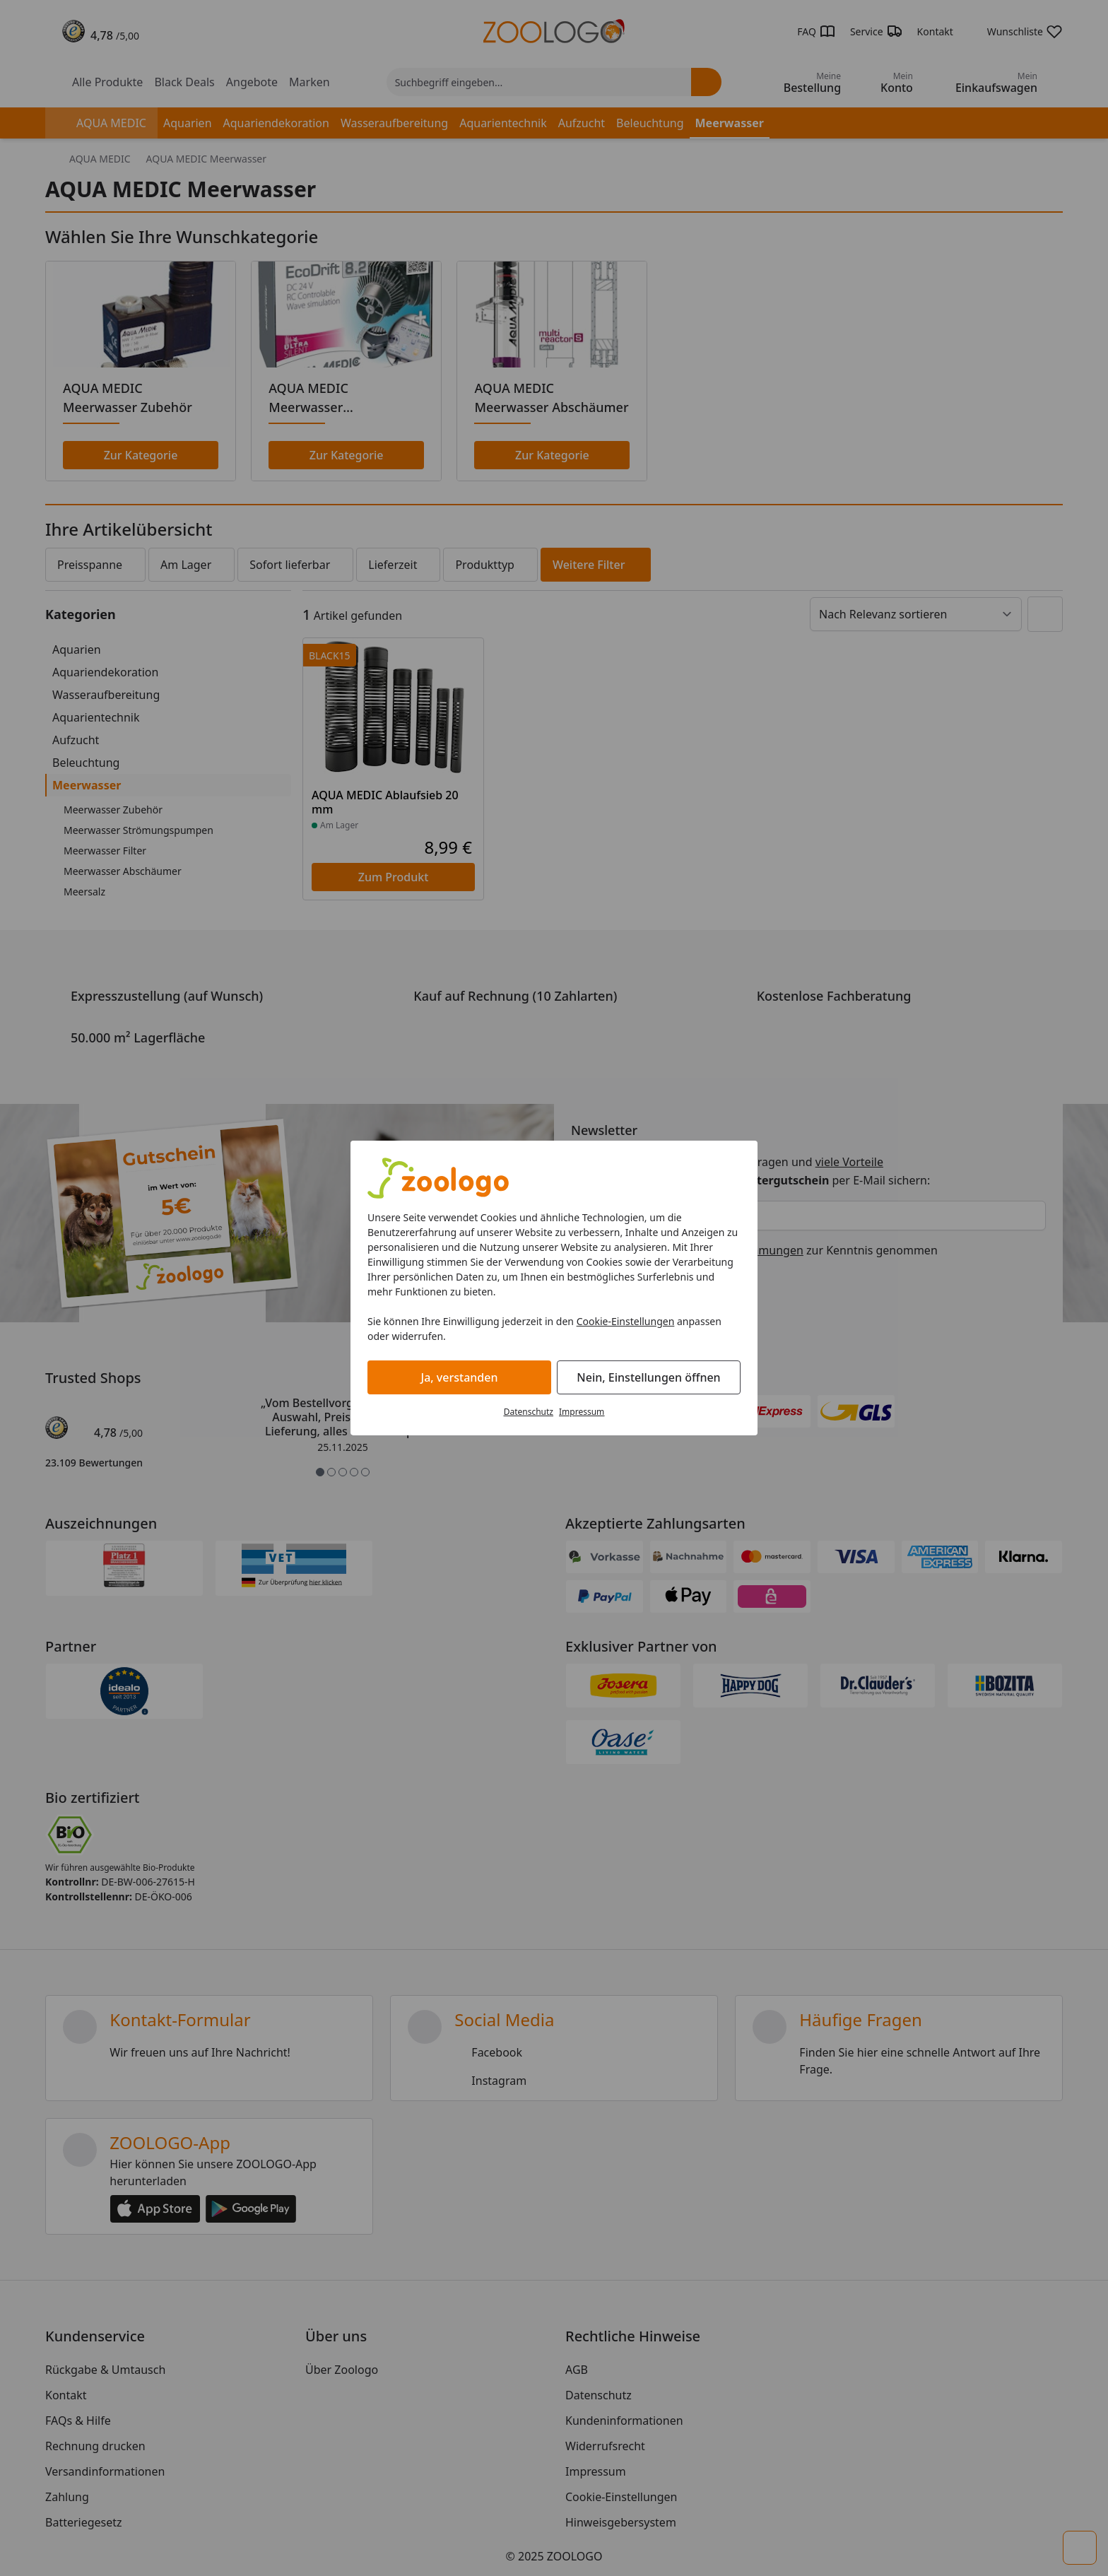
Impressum (581, 1412)
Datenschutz (528, 1412)
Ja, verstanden (459, 1377)
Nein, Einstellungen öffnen (648, 1377)
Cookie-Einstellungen (626, 1321)
